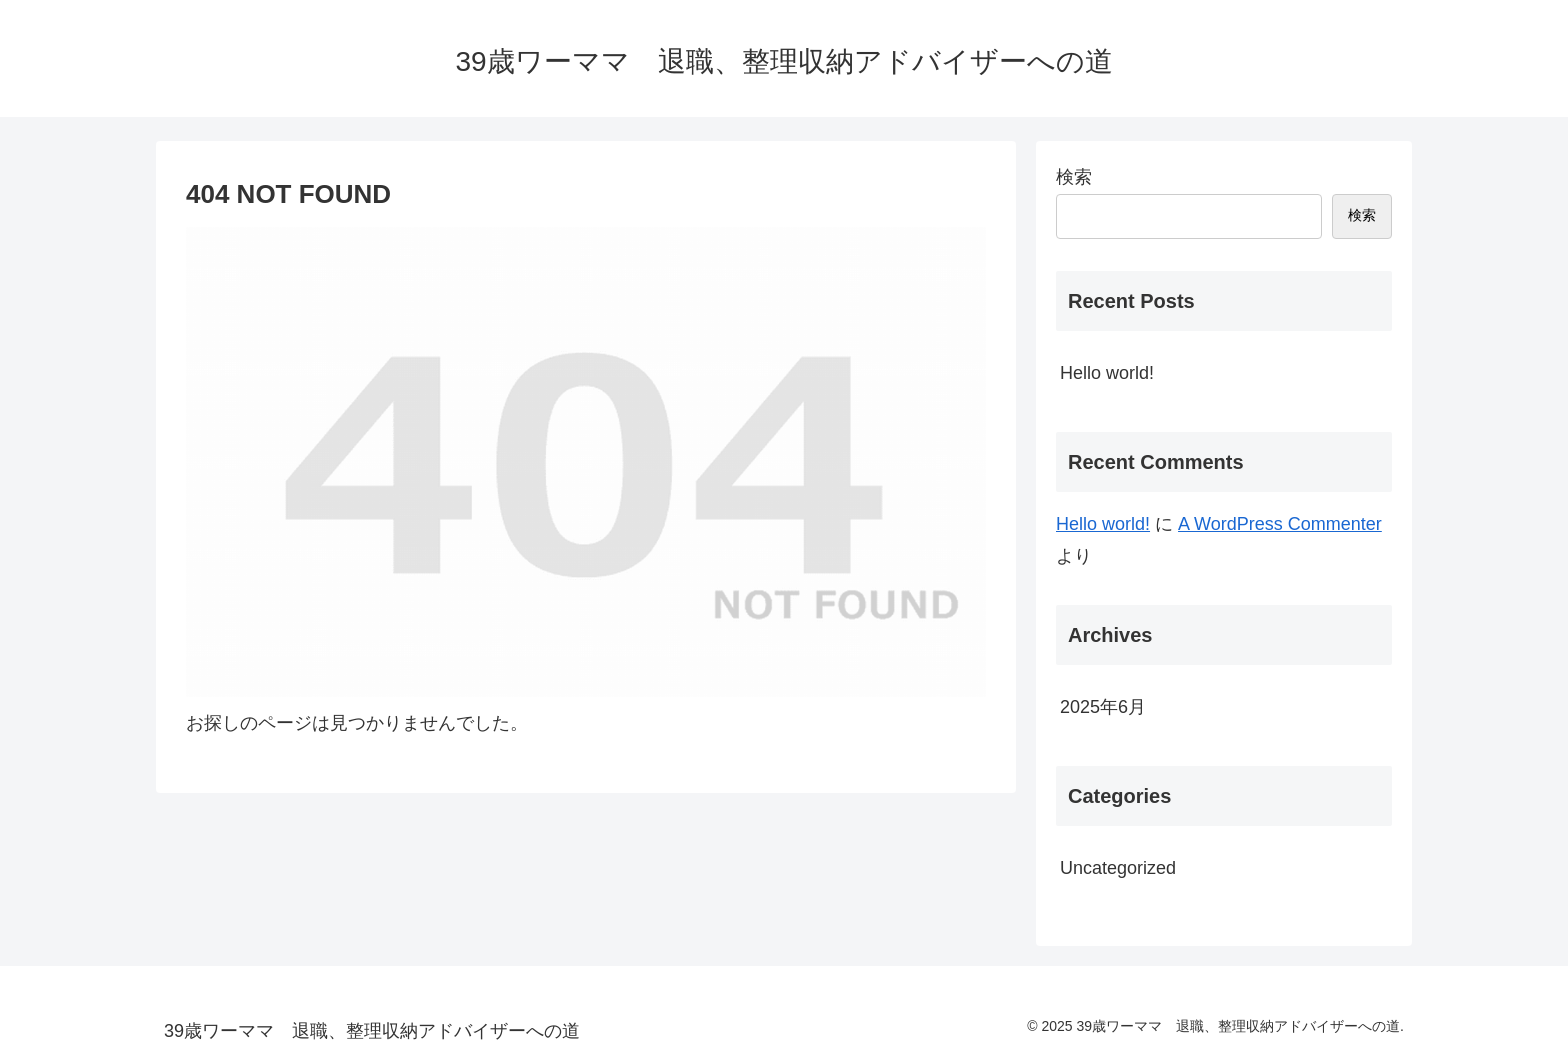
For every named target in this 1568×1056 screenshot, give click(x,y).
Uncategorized (1118, 868)
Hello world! (1107, 373)
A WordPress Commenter (1280, 524)
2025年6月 (1103, 707)
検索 (1074, 177)
